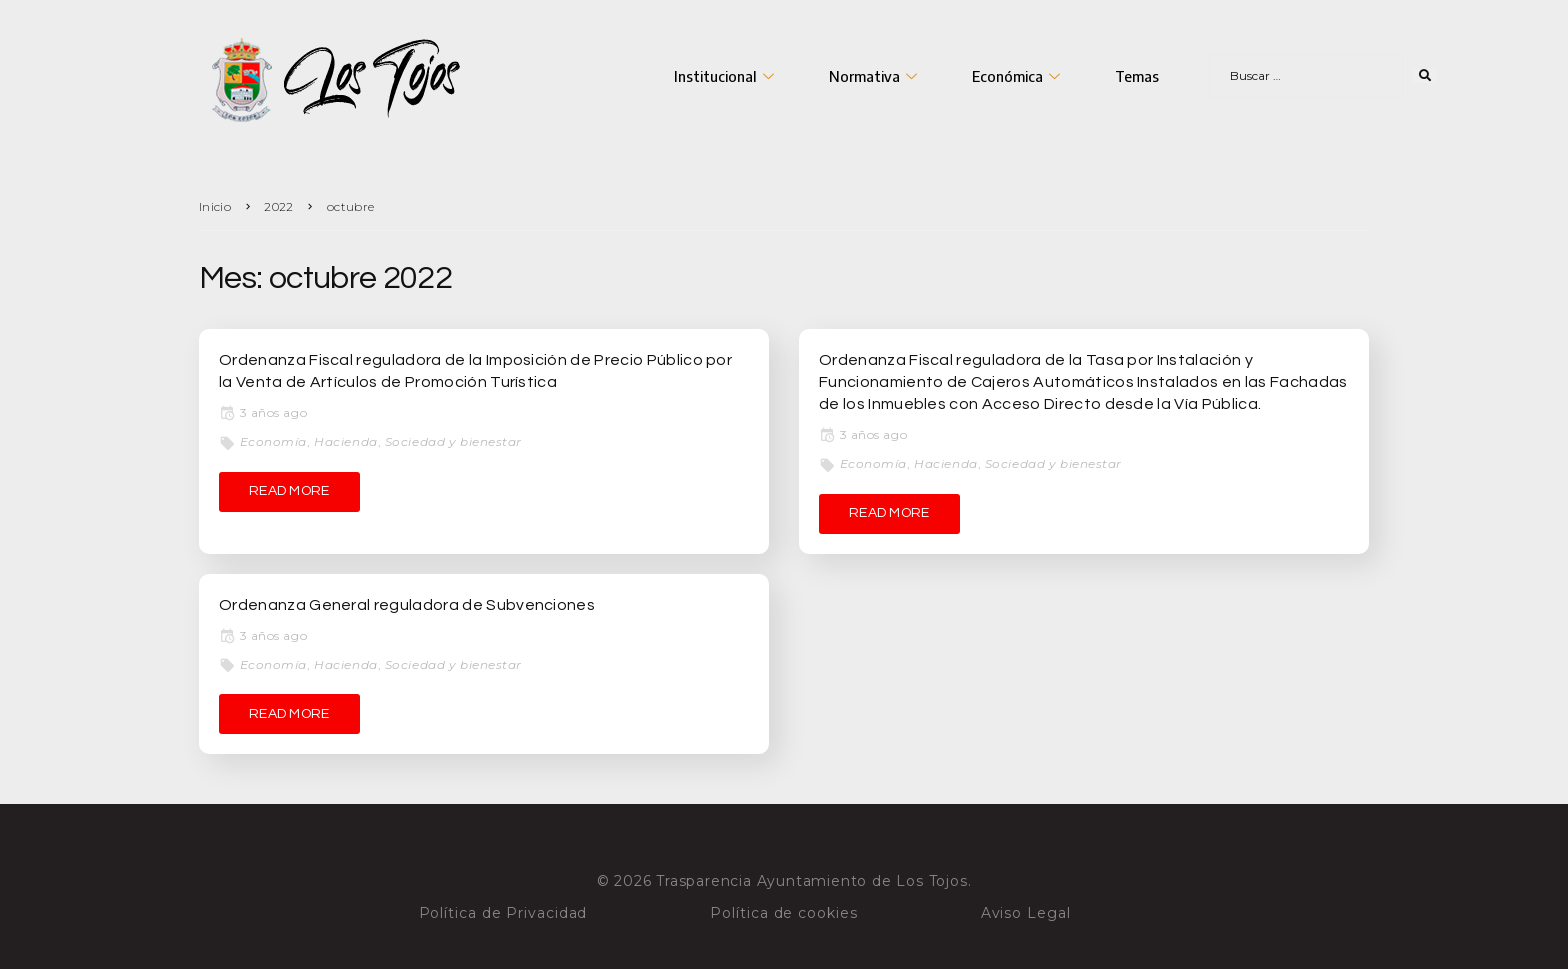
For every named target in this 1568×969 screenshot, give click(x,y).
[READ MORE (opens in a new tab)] (289, 492)
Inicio (215, 206)
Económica (1018, 76)
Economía (273, 441)
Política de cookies (783, 913)
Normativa (875, 76)
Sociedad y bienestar (453, 441)
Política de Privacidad (503, 913)
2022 (278, 206)
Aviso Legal (1026, 913)
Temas (1137, 76)
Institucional (726, 76)
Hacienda (345, 441)
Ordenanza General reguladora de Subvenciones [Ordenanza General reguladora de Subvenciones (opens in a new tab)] (407, 605)
